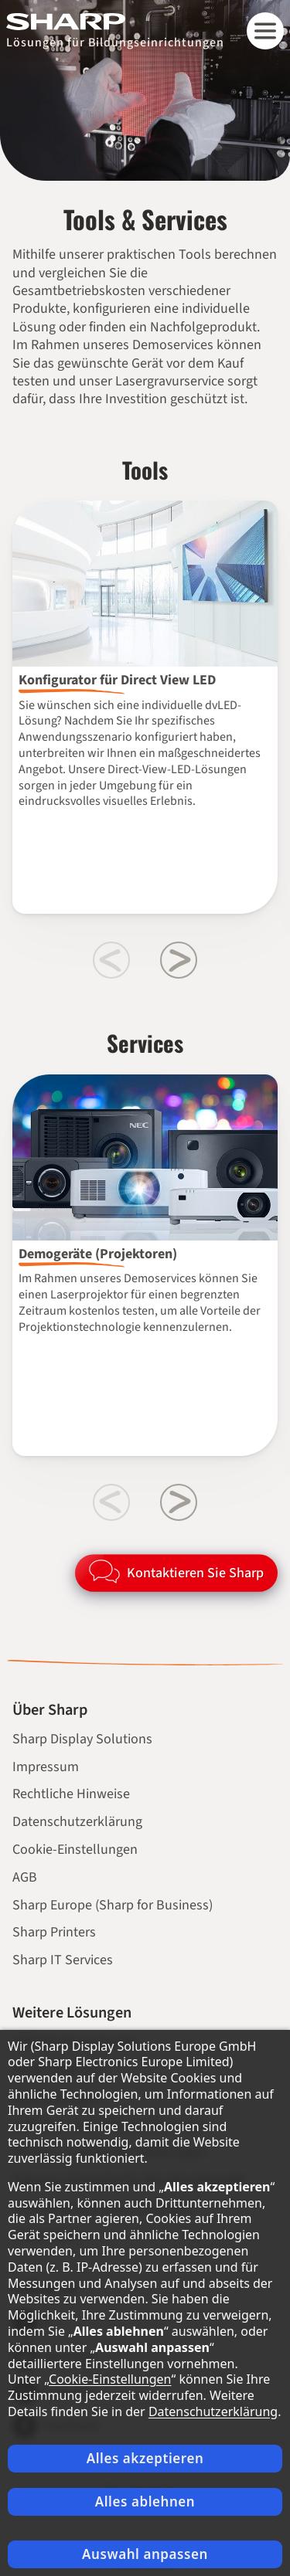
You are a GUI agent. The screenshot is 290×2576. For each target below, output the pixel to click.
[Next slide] (178, 960)
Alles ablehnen (145, 2501)
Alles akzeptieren (145, 2458)
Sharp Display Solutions (82, 1739)
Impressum (45, 1767)
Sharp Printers (54, 1932)
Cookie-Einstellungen (75, 1849)
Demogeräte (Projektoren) (98, 1254)
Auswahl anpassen (145, 2554)
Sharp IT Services (62, 1960)
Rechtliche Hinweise (71, 1794)
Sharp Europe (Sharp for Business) (112, 1905)
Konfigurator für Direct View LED (117, 680)
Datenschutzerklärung (77, 1821)
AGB (24, 1877)
